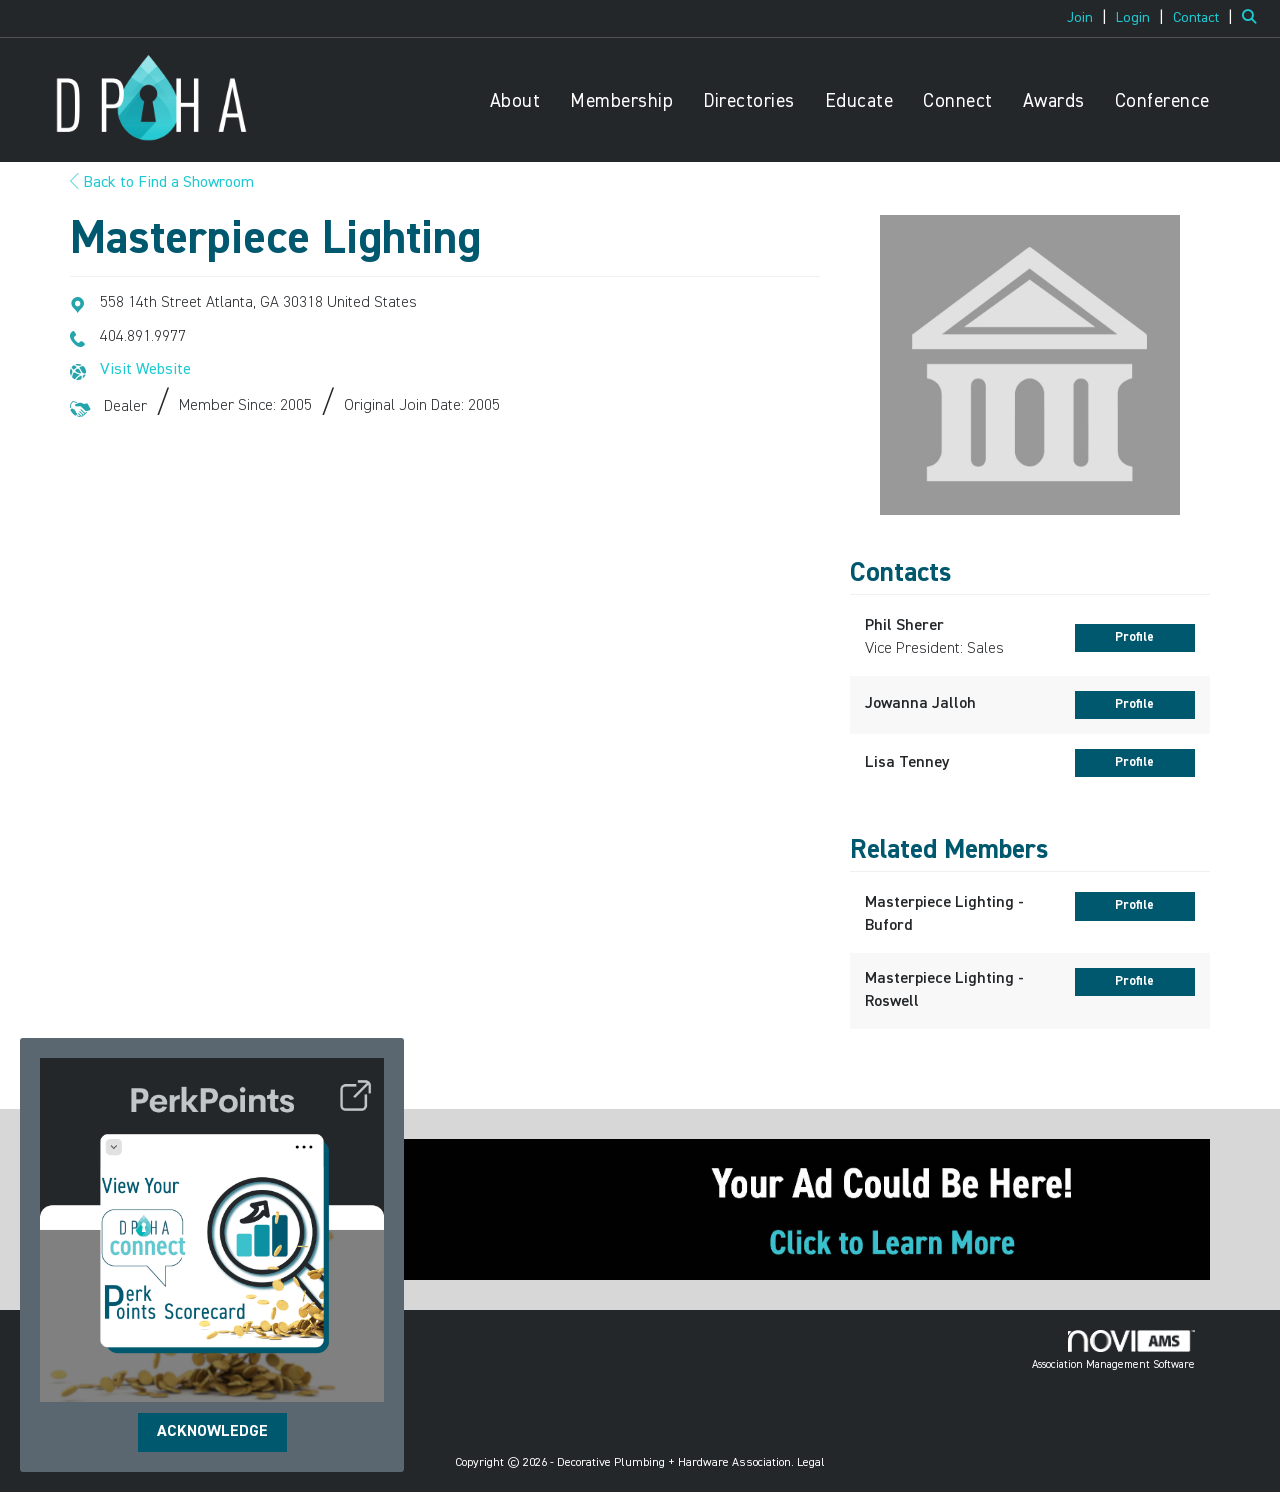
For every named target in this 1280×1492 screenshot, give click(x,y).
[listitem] (1089, 18)
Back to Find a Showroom (162, 183)
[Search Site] (1253, 18)
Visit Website (145, 370)
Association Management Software (1113, 1350)
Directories (749, 101)
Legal (811, 1463)
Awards (1054, 101)
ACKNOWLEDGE (212, 1432)
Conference (1162, 101)
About (515, 101)
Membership (621, 101)
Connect (958, 101)
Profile (1134, 637)
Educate (859, 101)
